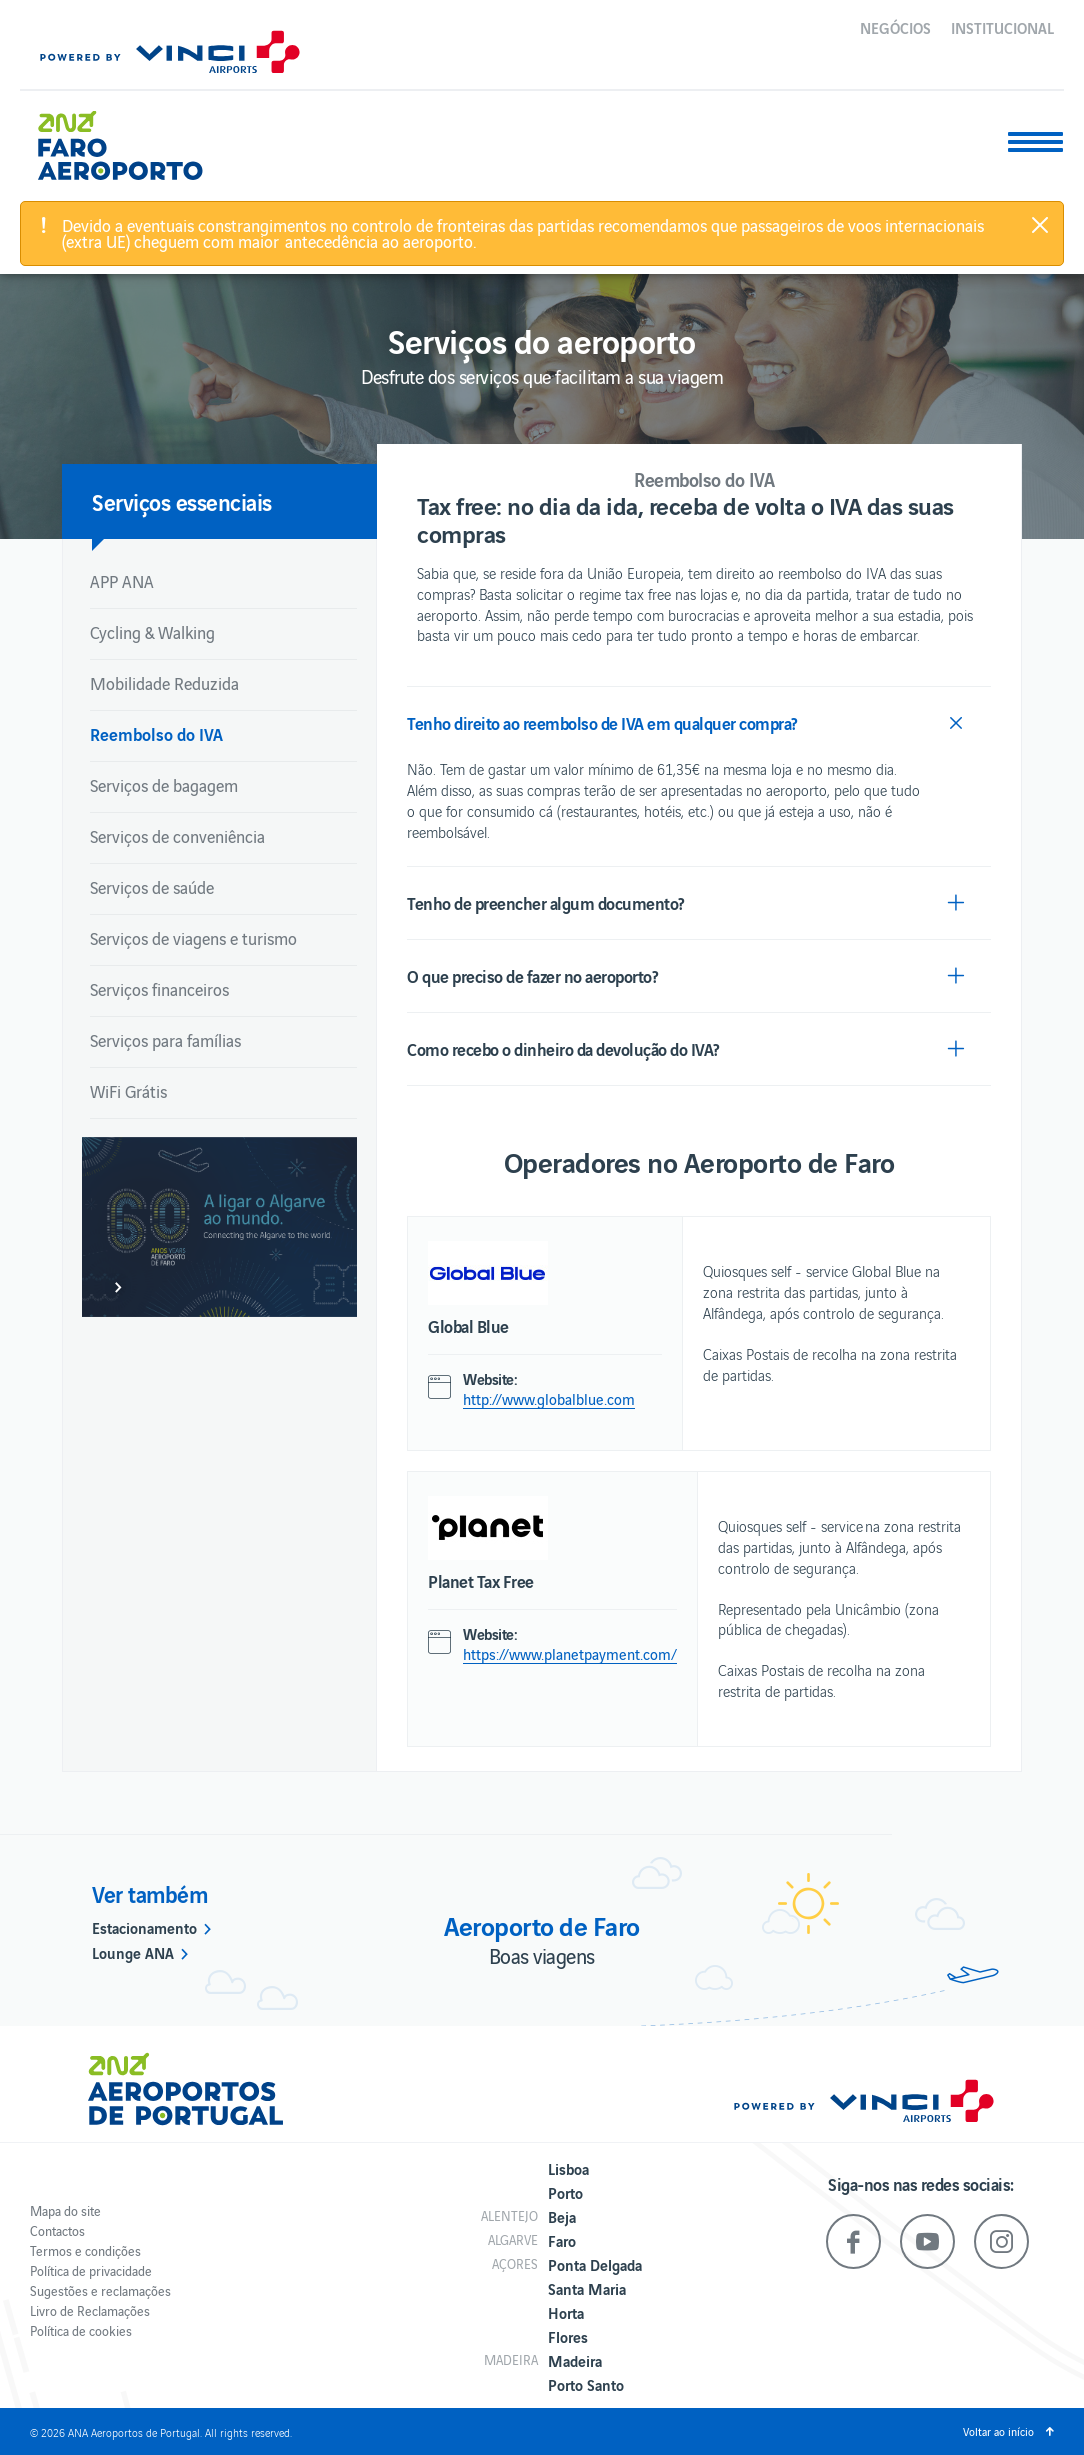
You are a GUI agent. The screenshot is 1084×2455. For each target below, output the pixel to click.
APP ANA (122, 581)
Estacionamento (144, 1927)
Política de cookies (81, 2330)
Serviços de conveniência (177, 836)
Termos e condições (85, 2250)
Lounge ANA (133, 1952)
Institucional (1002, 27)
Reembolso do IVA (156, 733)
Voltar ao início (998, 2431)
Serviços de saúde (152, 887)
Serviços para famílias (165, 1040)
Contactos (57, 2230)
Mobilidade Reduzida (164, 683)
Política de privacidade (91, 2270)
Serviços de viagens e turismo (193, 938)
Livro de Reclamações (90, 2310)
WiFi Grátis (128, 1091)
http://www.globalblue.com (549, 1399)
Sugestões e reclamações (100, 2290)
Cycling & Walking (152, 632)
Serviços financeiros (159, 989)
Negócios (895, 27)
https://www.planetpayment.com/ (570, 1654)
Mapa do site (65, 2210)
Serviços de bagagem (164, 785)
